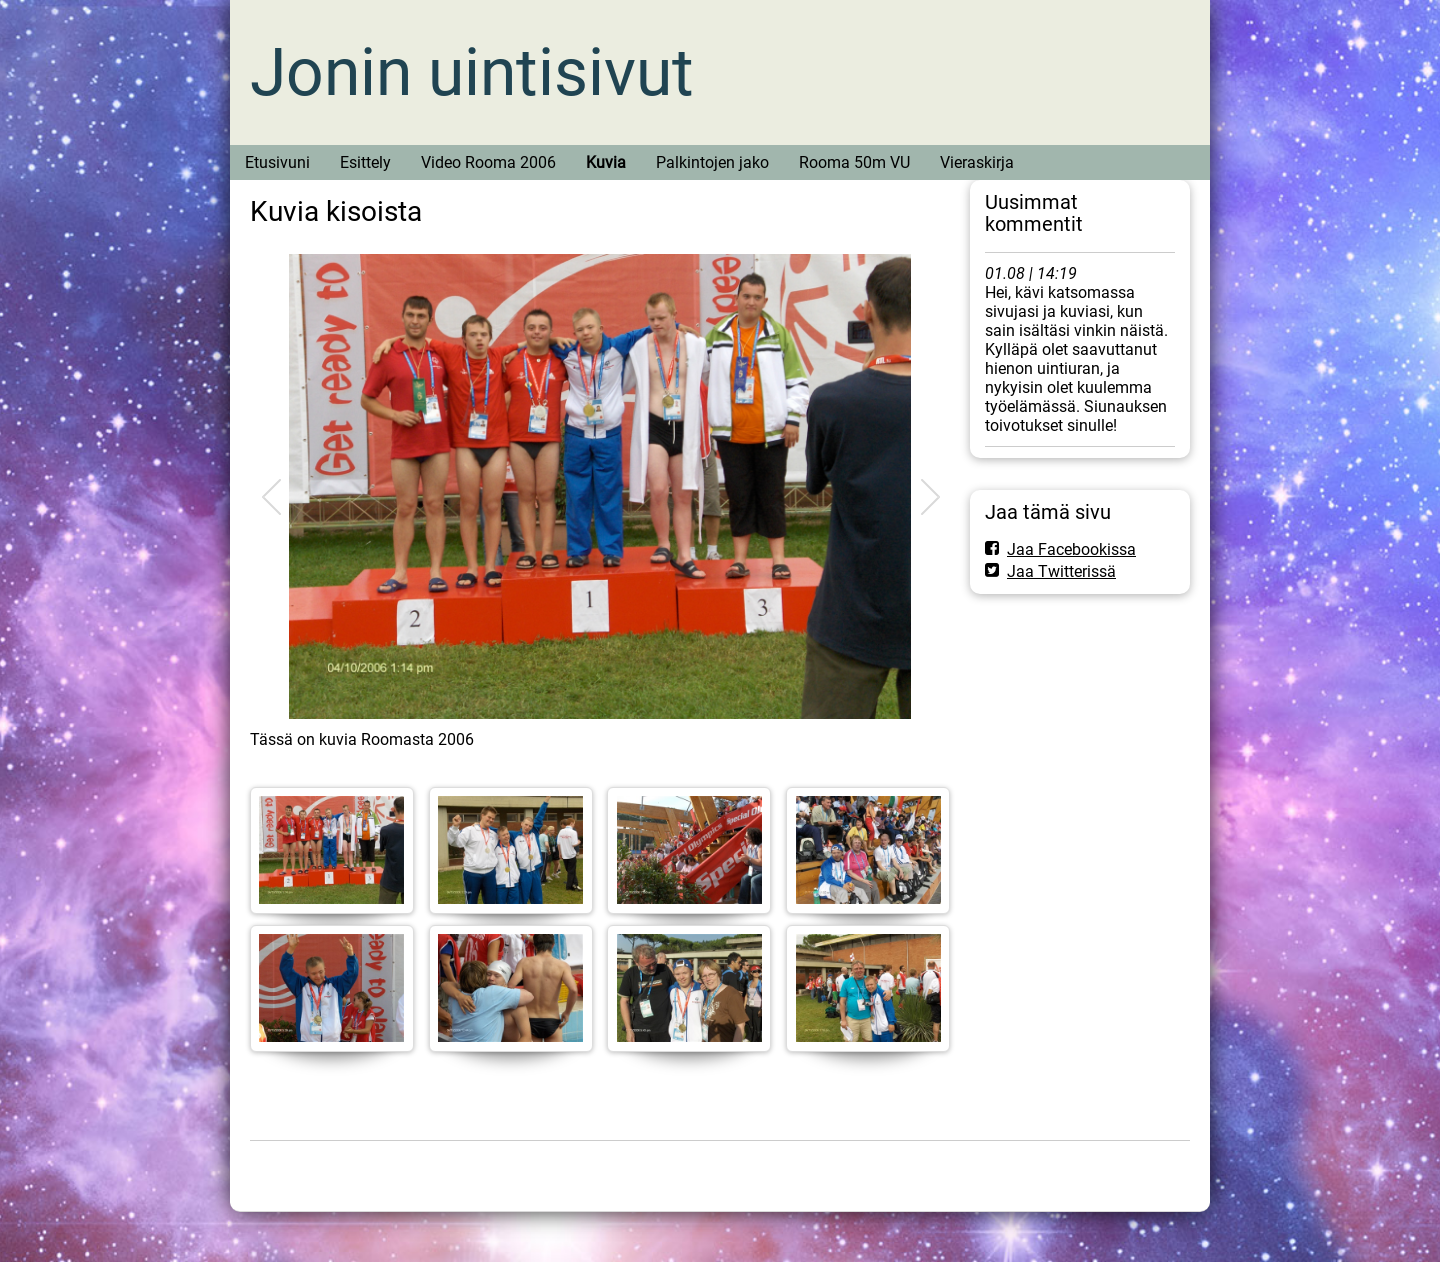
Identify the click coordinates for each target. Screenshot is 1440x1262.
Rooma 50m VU (854, 162)
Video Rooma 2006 (488, 162)
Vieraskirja (977, 162)
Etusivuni (277, 162)
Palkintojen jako (712, 162)
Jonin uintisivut (472, 72)
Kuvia (606, 162)
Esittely (365, 162)
